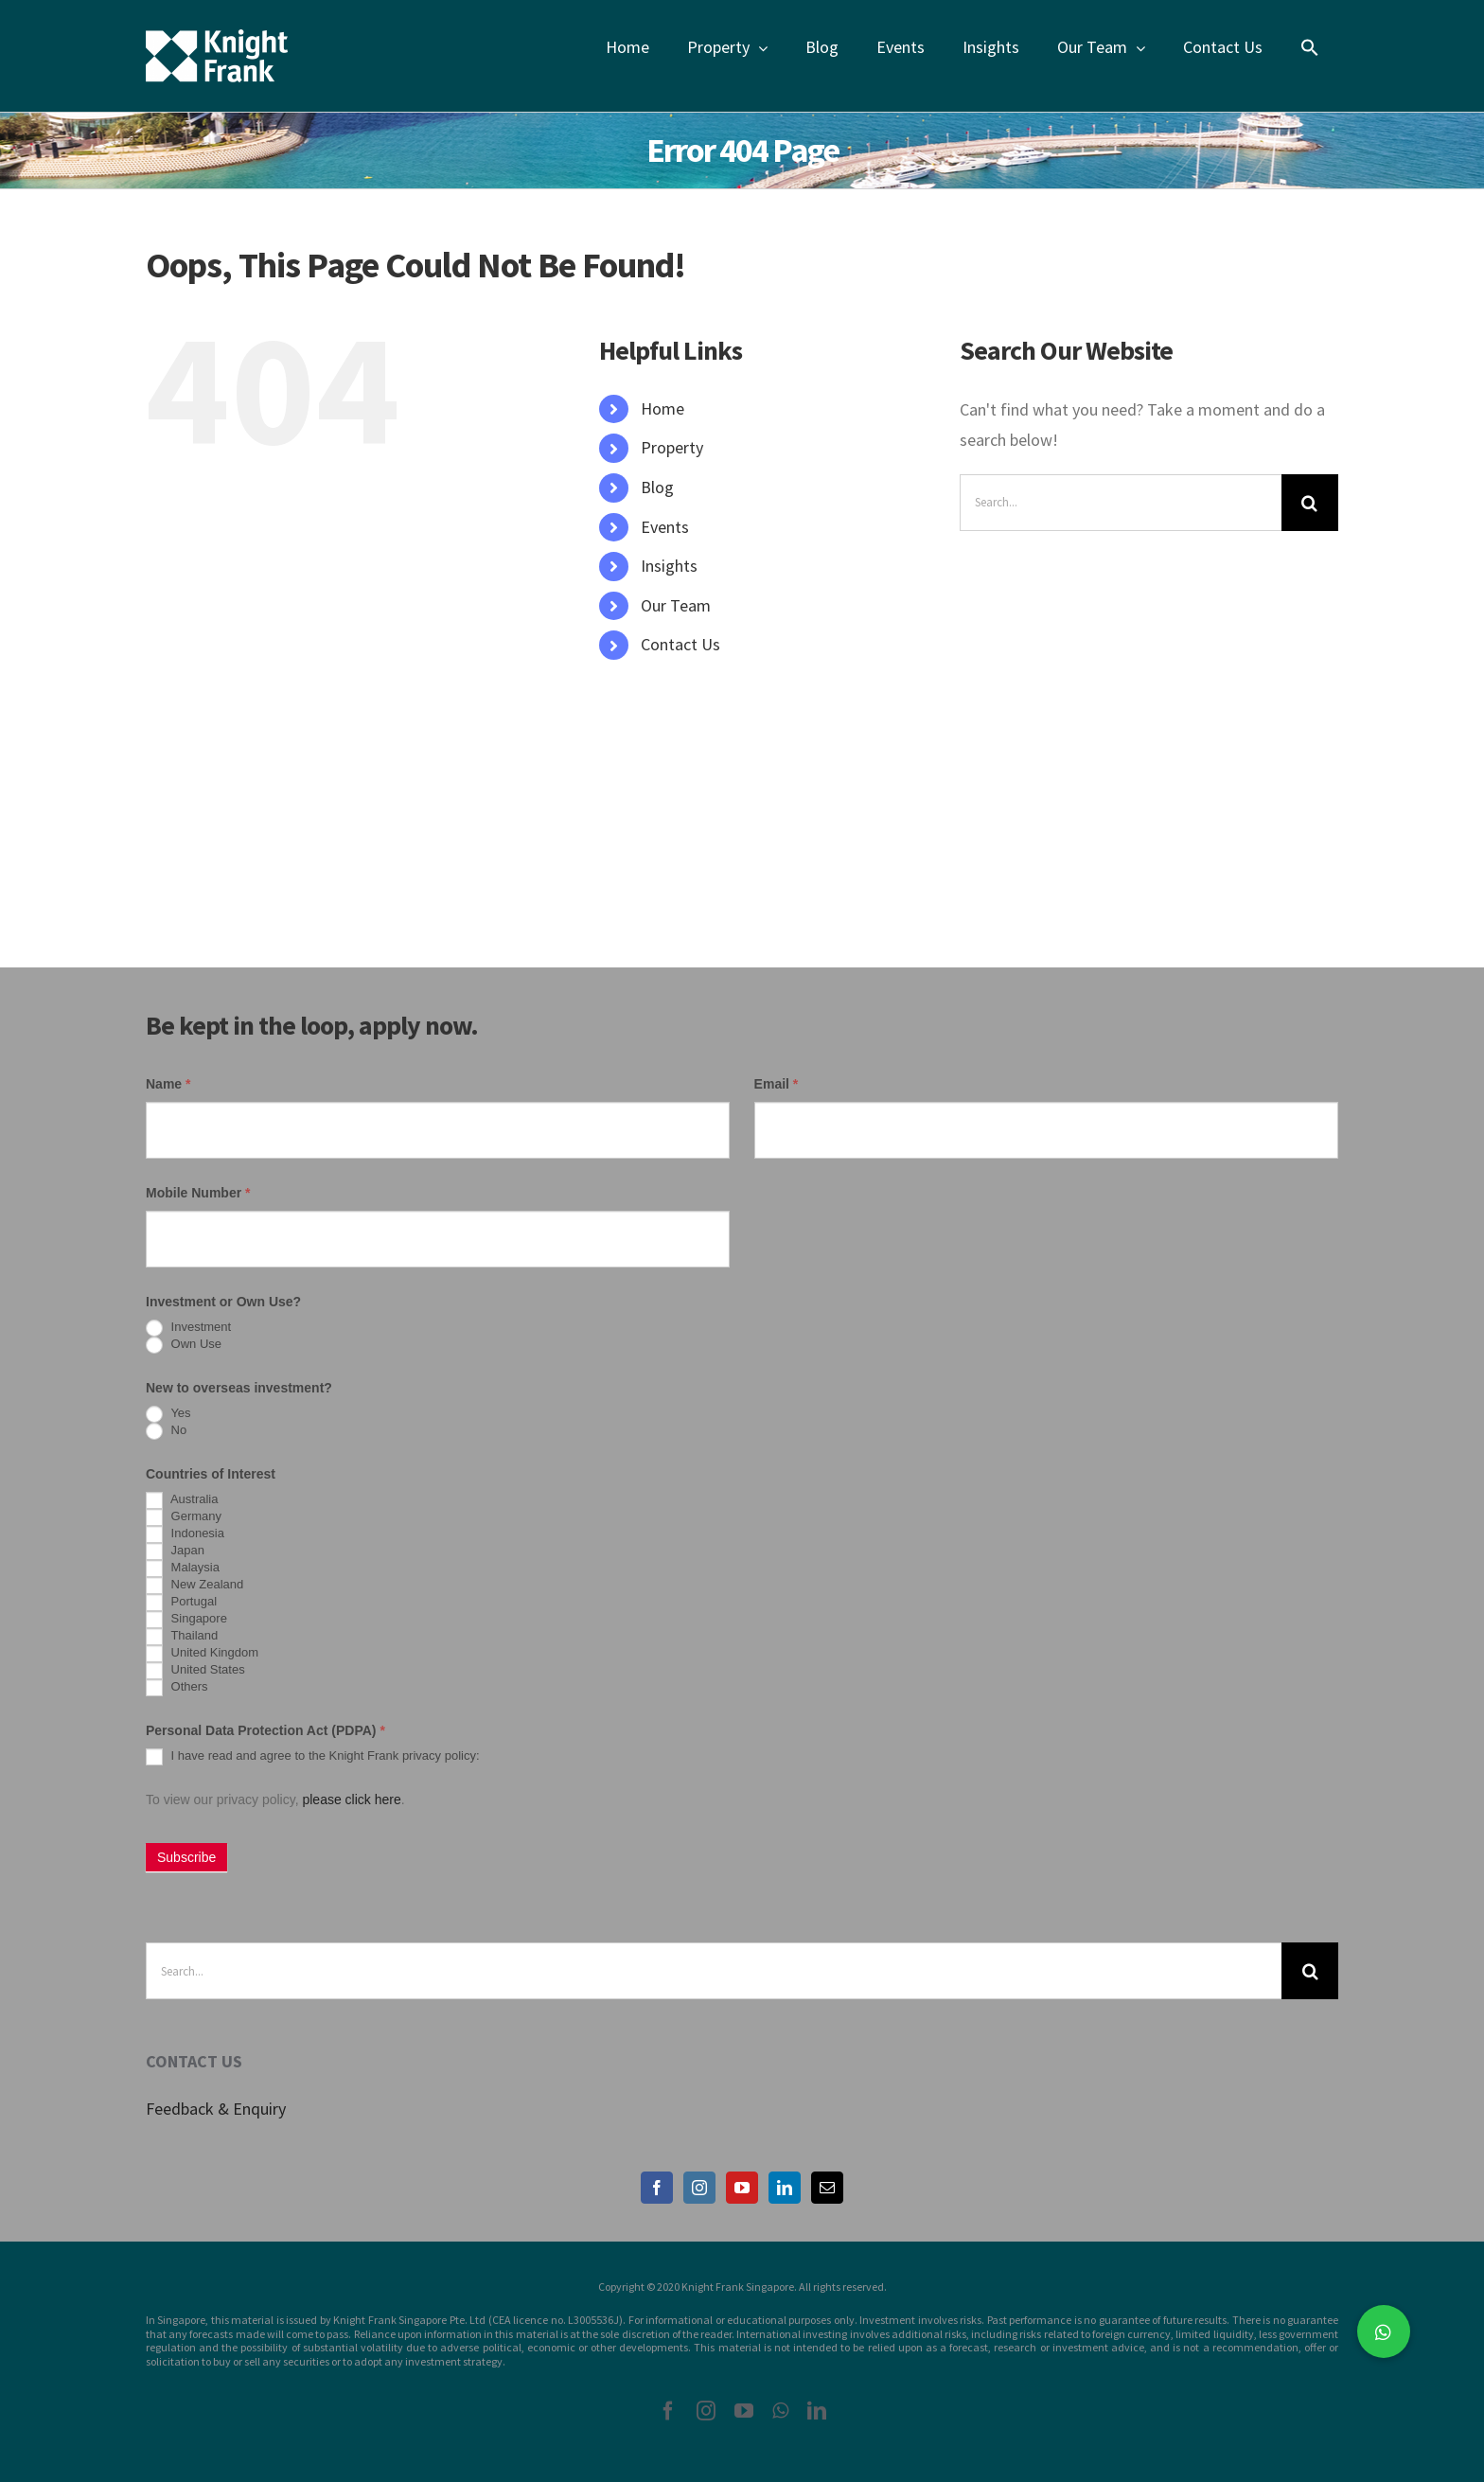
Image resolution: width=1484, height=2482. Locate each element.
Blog (657, 487)
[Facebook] (657, 2188)
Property (672, 447)
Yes (168, 1414)
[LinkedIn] (784, 2188)
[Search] (1309, 502)
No (166, 1431)
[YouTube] (742, 2188)
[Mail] (827, 2188)
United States (195, 1670)
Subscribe (186, 1857)
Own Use (183, 1345)
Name (168, 1083)
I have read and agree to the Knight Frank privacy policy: (313, 1756)
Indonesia (185, 1534)
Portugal (181, 1602)
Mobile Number (198, 1192)
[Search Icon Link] (1309, 47)
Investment (188, 1328)
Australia (182, 1500)
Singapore (186, 1619)
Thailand (182, 1636)
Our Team (676, 605)
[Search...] (1120, 502)
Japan (175, 1551)
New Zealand (194, 1585)
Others (177, 1687)
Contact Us (680, 644)
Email (776, 1083)
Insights (669, 565)
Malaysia (183, 1568)
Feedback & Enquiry (216, 2108)
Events (665, 527)
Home (662, 408)
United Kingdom (202, 1653)
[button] (1383, 2331)
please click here (351, 1799)
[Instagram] (699, 2188)
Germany (183, 1517)
